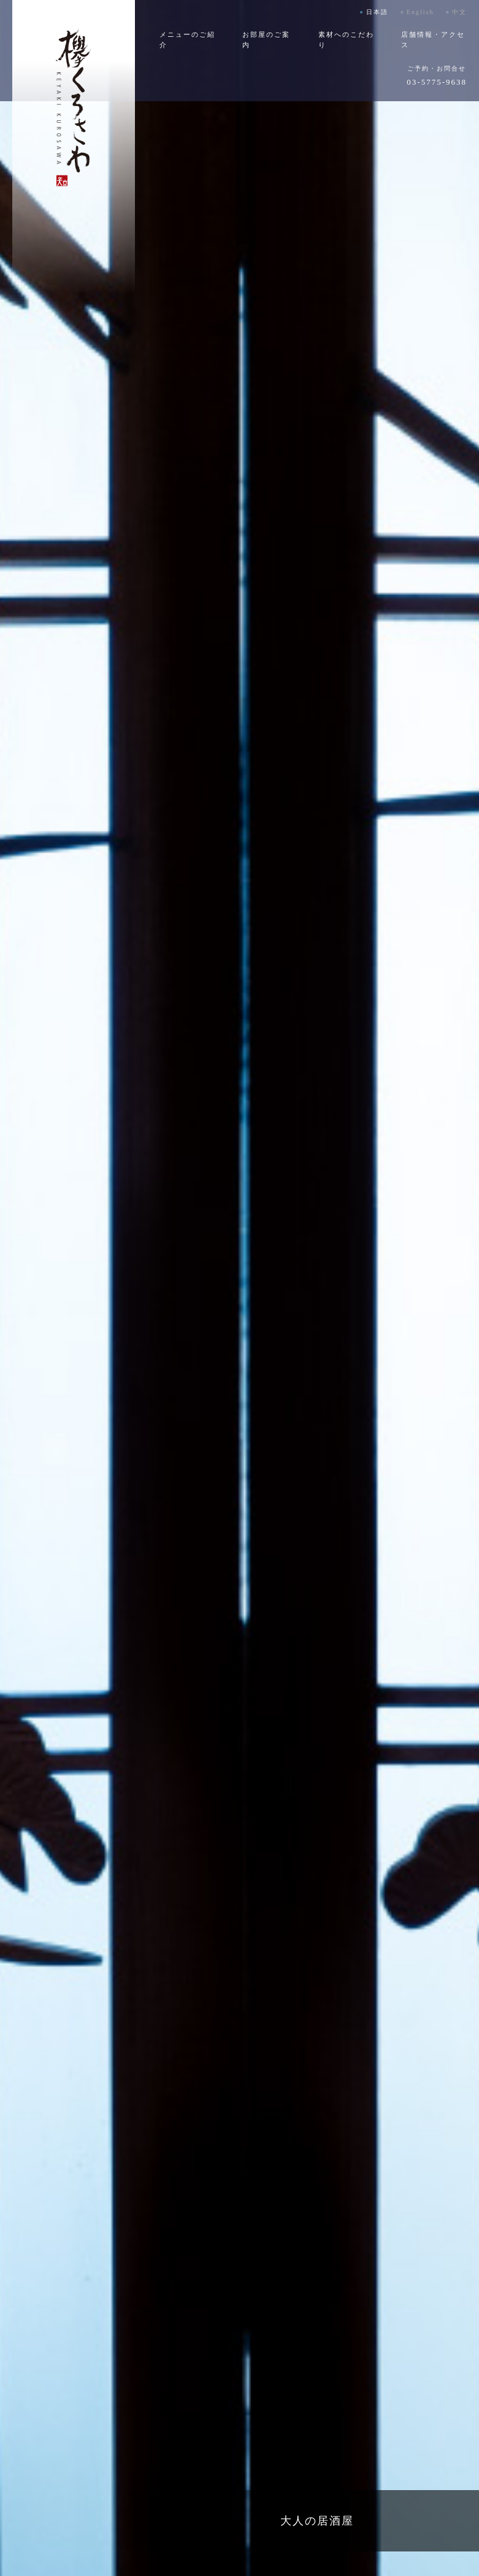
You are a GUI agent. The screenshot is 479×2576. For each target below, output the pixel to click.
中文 (459, 12)
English (420, 12)
